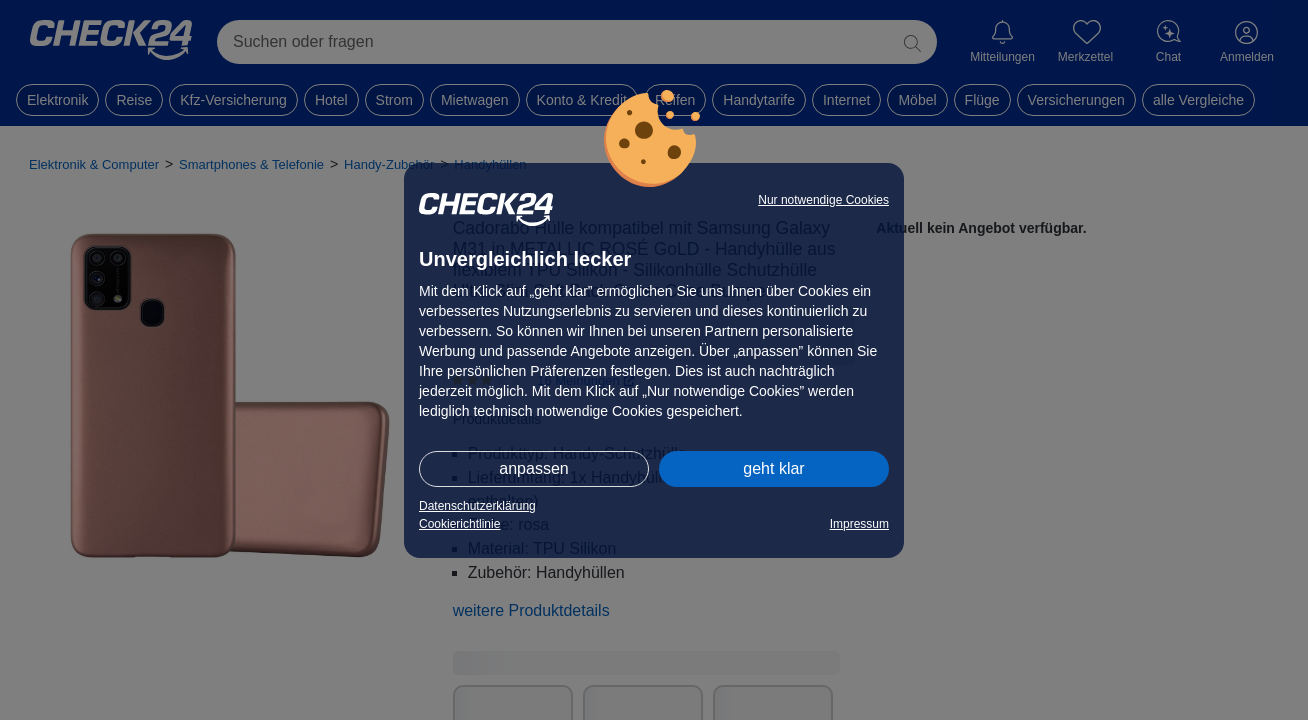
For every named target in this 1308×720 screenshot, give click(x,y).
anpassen (533, 468)
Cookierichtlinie (459, 524)
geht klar (773, 468)
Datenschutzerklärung (477, 506)
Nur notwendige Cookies (823, 200)
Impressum (859, 524)
